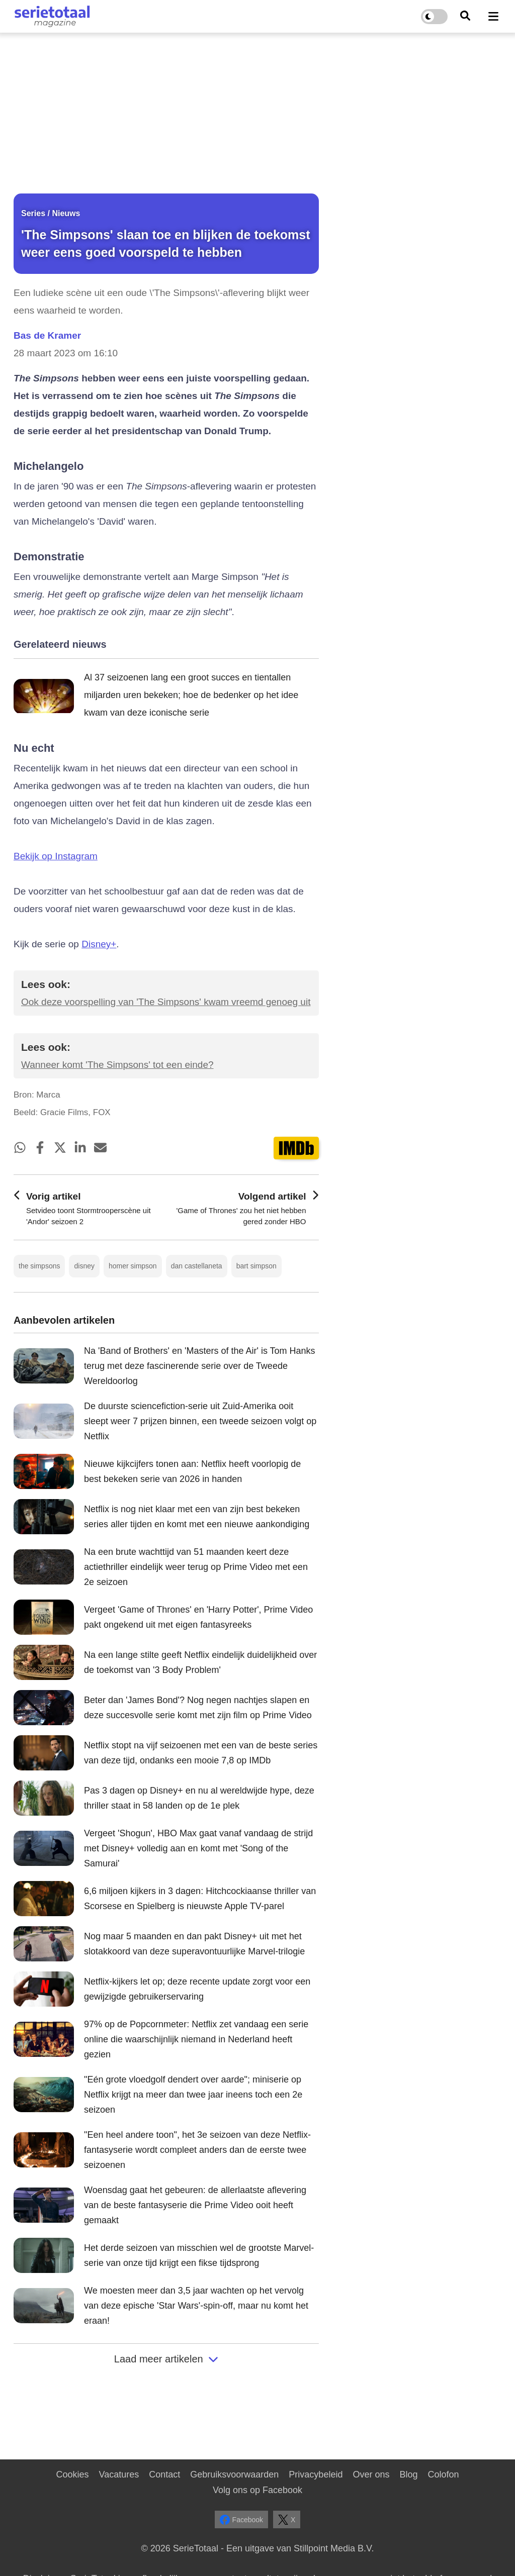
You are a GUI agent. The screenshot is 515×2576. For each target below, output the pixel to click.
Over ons (371, 2474)
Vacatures (119, 2474)
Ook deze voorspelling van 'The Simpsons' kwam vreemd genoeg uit (165, 1002)
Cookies (72, 2474)
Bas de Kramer (47, 335)
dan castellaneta (196, 1266)
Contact (164, 2474)
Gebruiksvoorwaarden (234, 2474)
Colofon (443, 2474)
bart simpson (256, 1266)
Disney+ (98, 944)
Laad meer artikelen (166, 2358)
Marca (48, 1095)
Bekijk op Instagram (56, 856)
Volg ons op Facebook (257, 2490)
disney (84, 1266)
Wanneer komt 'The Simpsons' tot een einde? (117, 1064)
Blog (408, 2474)
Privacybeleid (315, 2474)
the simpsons (39, 1266)
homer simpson (133, 1266)
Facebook (241, 2520)
